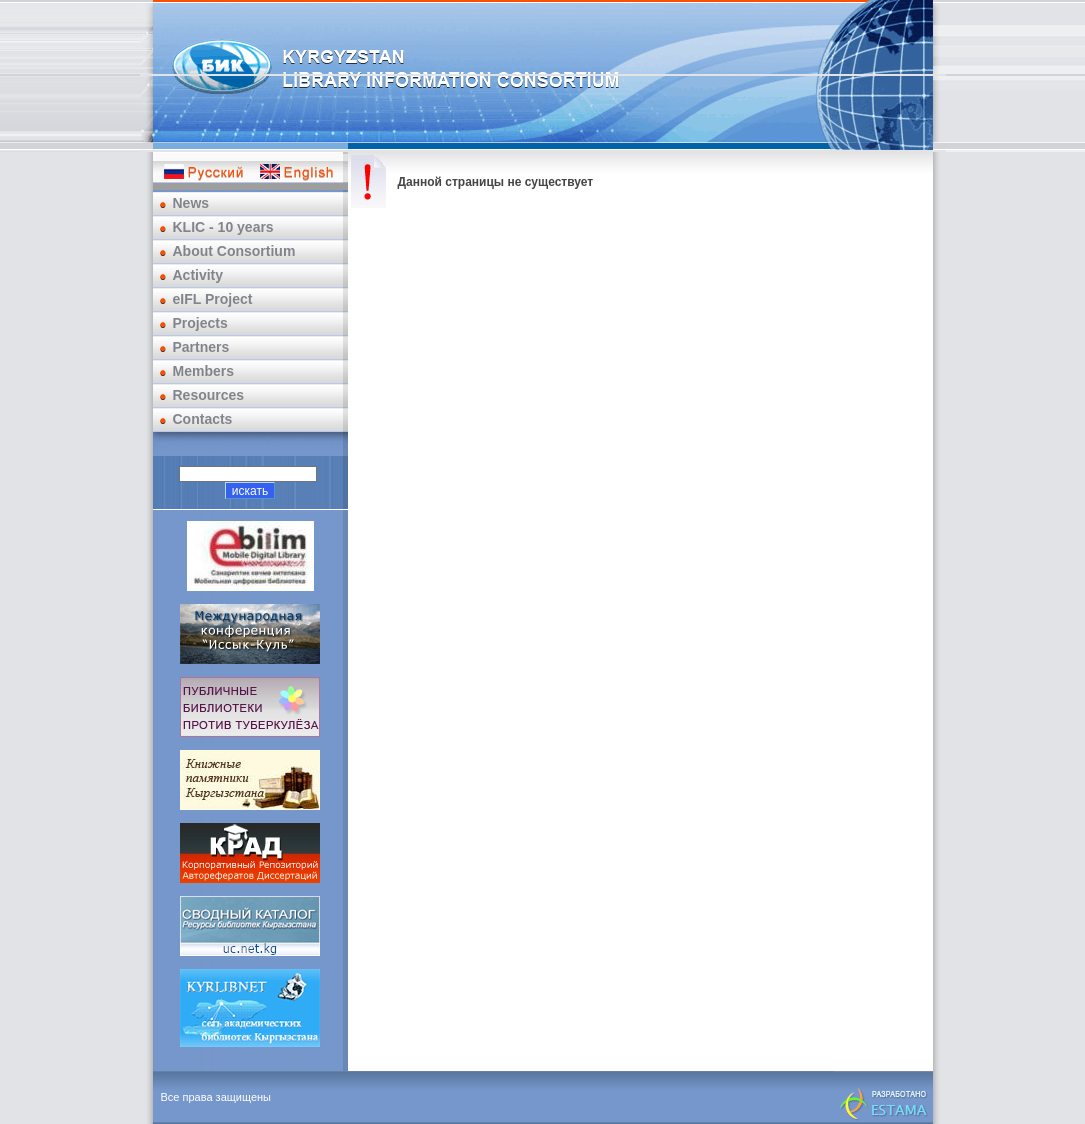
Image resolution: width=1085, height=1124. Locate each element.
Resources (209, 395)
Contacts (203, 419)
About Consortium (234, 251)
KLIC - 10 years (223, 227)
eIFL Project (213, 299)
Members (203, 371)
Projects (200, 323)
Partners (201, 347)
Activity (198, 275)
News (191, 203)
